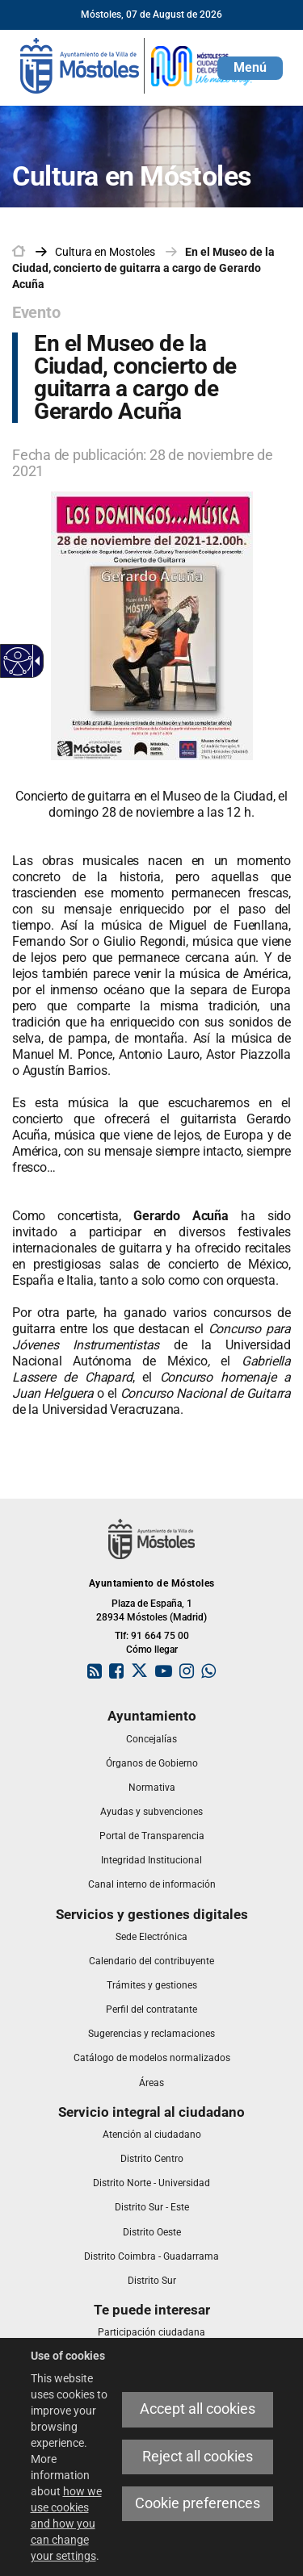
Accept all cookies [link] (197, 2409)
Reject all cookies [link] (197, 2456)
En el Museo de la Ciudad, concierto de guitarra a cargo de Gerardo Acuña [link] (143, 268)
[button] (250, 68)
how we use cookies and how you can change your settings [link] (66, 2523)
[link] (137, 64)
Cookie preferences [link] (197, 2503)
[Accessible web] (18, 661)
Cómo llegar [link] (152, 1649)
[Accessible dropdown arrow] (35, 661)
